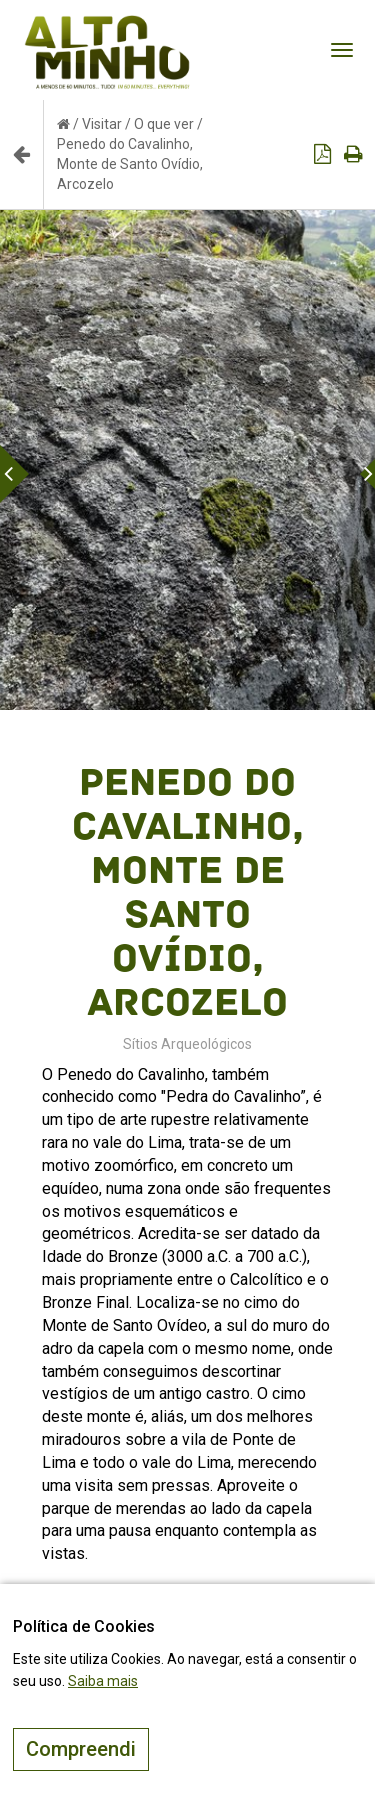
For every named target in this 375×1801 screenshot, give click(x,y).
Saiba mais (103, 1681)
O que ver (164, 124)
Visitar (102, 124)
